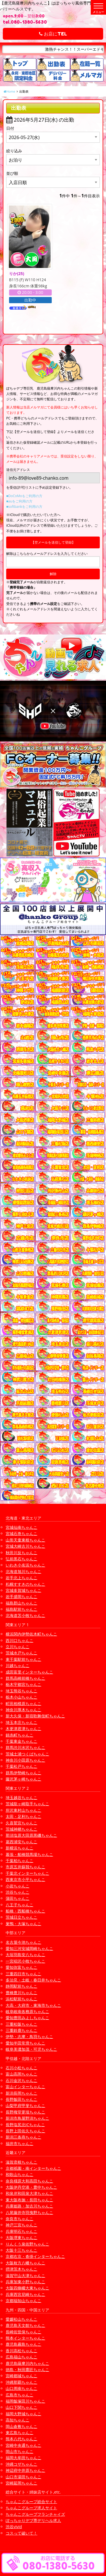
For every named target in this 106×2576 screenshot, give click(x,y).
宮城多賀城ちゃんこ (23, 1590)
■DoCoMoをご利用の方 (24, 495)
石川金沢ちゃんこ (21, 2080)
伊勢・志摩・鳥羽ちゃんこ (29, 2036)
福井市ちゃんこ (19, 2143)
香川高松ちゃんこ (21, 2350)
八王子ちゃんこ (19, 1904)
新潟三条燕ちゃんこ (23, 2137)
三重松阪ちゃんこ (21, 2024)
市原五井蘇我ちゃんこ (25, 1866)
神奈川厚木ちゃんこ (23, 1709)
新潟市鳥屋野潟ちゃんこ (27, 2118)
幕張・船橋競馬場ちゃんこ (29, 1854)
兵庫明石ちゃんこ (21, 2231)
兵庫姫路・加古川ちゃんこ (29, 2206)
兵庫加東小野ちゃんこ (25, 2281)
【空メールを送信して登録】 (53, 542)
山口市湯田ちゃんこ (23, 2476)
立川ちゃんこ (17, 1646)
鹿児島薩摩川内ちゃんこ (27, 2363)
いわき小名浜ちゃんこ (25, 1565)
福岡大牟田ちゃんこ (23, 2457)
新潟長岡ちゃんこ (21, 2093)
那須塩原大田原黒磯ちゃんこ (31, 1835)
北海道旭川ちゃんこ (23, 1571)
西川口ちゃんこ (19, 1640)
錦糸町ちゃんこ (19, 1735)
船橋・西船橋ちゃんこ (25, 1911)
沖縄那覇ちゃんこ (21, 2382)
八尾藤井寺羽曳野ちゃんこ (29, 2212)
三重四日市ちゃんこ (23, 1973)
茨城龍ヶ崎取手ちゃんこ (27, 1803)
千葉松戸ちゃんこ (21, 1766)
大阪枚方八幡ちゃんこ (25, 2263)
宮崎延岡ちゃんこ (21, 2483)
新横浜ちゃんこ (19, 1848)
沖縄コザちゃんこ (21, 2464)
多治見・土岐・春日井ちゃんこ (33, 1980)
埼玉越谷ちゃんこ (21, 1797)
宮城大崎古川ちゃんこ (25, 1546)
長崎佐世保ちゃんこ (23, 2331)
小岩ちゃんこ (17, 1886)
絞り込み (14, 150)
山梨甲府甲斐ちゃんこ (25, 2105)
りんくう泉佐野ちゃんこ (27, 2244)
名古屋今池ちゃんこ (23, 1942)
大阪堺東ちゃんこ (21, 2237)
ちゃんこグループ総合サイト (31, 2501)
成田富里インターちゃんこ (29, 1672)
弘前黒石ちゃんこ (21, 1558)
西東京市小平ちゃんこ (25, 1879)
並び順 (12, 173)
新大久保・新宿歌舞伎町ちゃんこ (35, 1716)
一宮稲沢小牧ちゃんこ (25, 1961)
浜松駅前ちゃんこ (21, 1998)
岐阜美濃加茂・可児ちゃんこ (31, 2049)
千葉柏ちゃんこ (19, 1860)
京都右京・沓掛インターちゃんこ (35, 2256)
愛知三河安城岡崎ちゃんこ (29, 1948)
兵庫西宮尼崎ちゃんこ (25, 2294)
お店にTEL (53, 34)
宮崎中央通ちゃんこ (23, 2445)
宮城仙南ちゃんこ (21, 1527)
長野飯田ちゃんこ (21, 2099)
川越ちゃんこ (17, 1665)
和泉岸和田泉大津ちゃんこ (29, 2193)
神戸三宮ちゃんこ (21, 2225)
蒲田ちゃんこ (17, 1898)
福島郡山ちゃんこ (21, 1603)
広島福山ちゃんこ (21, 2357)
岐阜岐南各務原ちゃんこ (27, 2011)
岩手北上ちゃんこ (21, 1577)
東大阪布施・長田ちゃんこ (29, 2199)
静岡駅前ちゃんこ (21, 1986)
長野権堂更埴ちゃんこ (25, 2112)
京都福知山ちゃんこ (23, 2300)
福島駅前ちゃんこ (21, 1609)
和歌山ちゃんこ (19, 2174)
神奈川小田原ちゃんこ (25, 1760)
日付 (10, 128)
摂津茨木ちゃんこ (21, 2269)
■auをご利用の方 (19, 501)
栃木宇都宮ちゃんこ (23, 1684)
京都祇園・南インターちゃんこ (33, 2168)
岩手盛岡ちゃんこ (21, 1596)
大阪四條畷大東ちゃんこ (27, 2288)
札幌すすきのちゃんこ (25, 1584)
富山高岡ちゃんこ (21, 2074)
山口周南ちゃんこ (21, 2388)
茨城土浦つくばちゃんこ (27, 1754)
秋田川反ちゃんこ (21, 1552)
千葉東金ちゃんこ (21, 1741)
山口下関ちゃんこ (21, 2407)
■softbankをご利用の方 (24, 506)
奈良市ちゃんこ (19, 2218)
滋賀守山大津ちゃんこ (25, 2275)
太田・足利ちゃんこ (23, 1816)
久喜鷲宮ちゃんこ (21, 1823)
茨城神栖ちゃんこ (21, 1829)
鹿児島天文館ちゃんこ (25, 2325)
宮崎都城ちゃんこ (21, 2375)
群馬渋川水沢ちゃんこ (25, 1747)
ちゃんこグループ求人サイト (31, 2507)
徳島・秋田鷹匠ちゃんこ (27, 2369)
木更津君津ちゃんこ (23, 1728)
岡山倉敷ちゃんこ (21, 2426)
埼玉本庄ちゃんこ (21, 1722)
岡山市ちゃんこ (19, 2451)
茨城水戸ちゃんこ (21, 1652)
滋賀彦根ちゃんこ (21, 2162)
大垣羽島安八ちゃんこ (25, 1954)
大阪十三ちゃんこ (21, 2250)
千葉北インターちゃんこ (27, 1873)
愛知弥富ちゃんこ (21, 1967)
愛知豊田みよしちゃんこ (27, 2017)
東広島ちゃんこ (19, 2432)
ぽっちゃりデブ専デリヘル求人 (33, 2520)
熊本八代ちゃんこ (21, 2438)
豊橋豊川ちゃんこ (21, 1992)
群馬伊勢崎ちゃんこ (23, 1772)
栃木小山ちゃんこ (21, 1697)
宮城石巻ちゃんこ (21, 1533)
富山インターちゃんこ (25, 2086)
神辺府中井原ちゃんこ (25, 2470)
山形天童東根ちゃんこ (25, 1540)
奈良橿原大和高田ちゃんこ (29, 2181)
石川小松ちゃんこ (21, 2067)
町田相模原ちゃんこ (23, 1703)
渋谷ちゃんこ (17, 1892)
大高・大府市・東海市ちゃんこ (33, 2005)
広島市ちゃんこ (19, 2395)
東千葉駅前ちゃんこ (23, 1659)
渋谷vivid (14, 2526)
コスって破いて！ (21, 2533)
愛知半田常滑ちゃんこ (25, 2043)
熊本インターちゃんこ (25, 2338)
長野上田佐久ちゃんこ (25, 2130)
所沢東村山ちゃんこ (23, 1810)
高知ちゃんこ (17, 2420)
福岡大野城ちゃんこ (23, 2413)
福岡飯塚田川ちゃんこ (25, 2401)
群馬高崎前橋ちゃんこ (25, 1678)
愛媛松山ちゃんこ (21, 2319)
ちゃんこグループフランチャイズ (35, 2514)
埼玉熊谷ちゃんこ (21, 1690)
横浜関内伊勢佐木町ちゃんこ (31, 1634)
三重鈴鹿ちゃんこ (21, 2030)
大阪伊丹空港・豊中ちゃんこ (31, 2187)
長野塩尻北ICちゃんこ (25, 2124)
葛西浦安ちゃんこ (21, 1841)
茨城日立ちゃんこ (21, 1917)
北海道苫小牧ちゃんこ (25, 1615)
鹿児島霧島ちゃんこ (23, 2344)
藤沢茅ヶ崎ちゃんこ (23, 1779)
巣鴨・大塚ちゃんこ (23, 1923)
